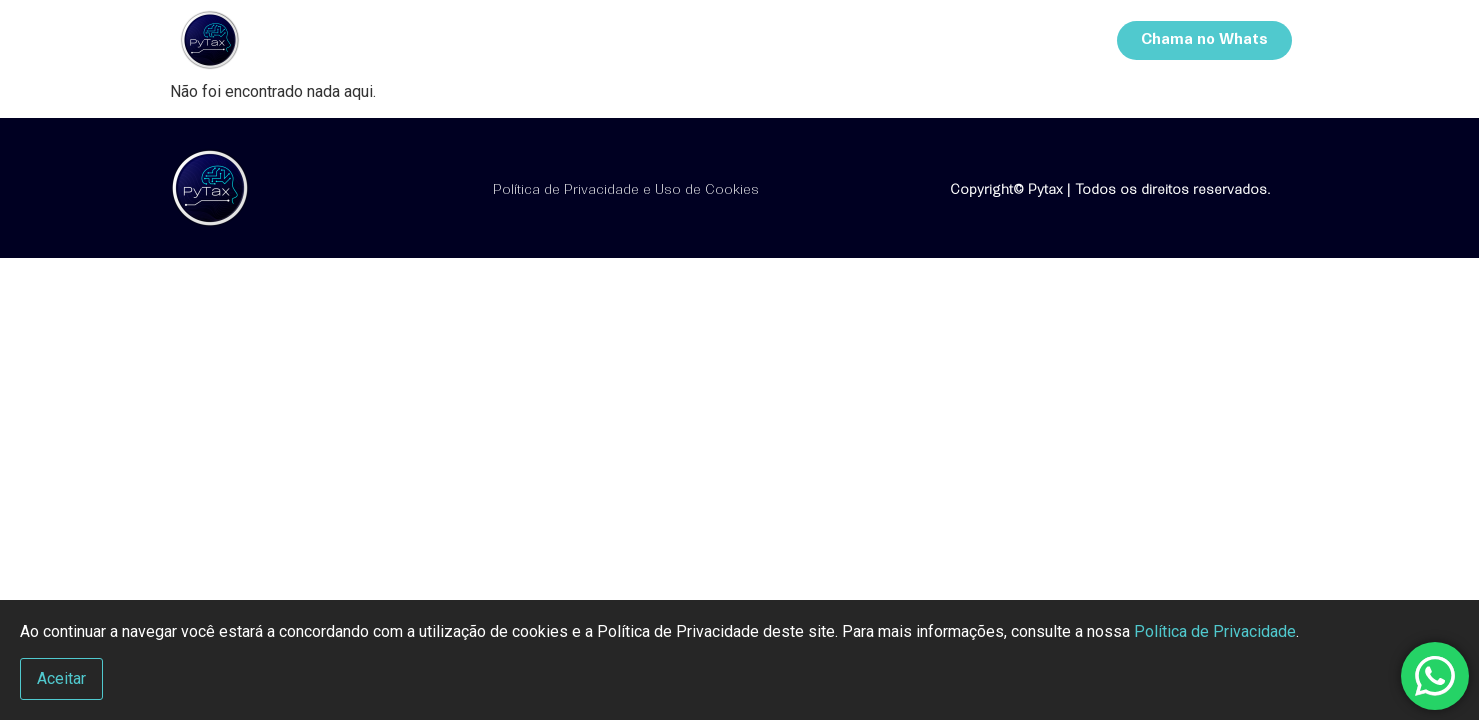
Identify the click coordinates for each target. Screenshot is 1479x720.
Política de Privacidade (1215, 631)
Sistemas (920, 39)
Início (731, 39)
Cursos (819, 39)
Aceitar (61, 678)
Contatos (1028, 39)
